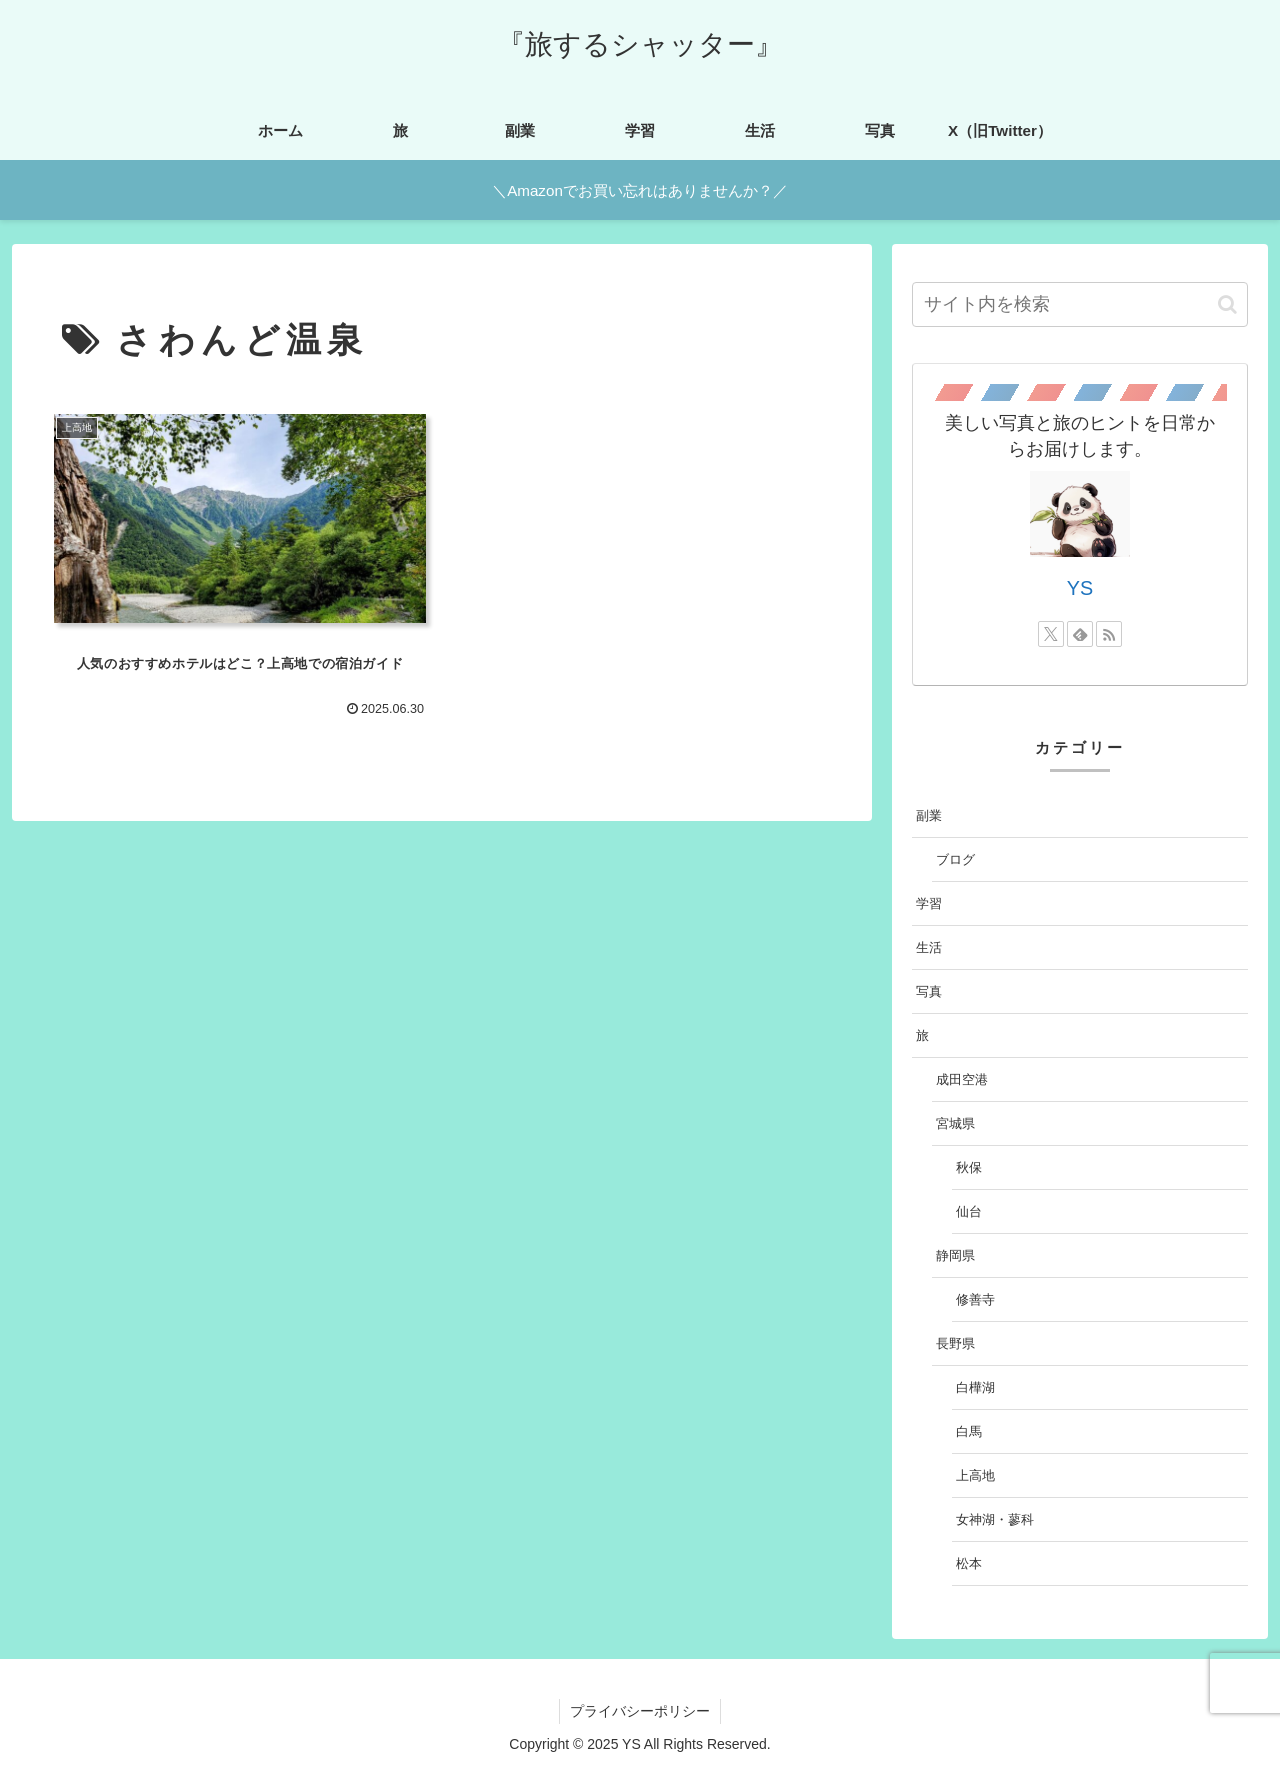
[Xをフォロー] (1051, 634)
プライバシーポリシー (640, 1711)
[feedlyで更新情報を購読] (1080, 634)
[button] (1227, 304)
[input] (1080, 304)
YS (1080, 588)
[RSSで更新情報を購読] (1109, 634)
